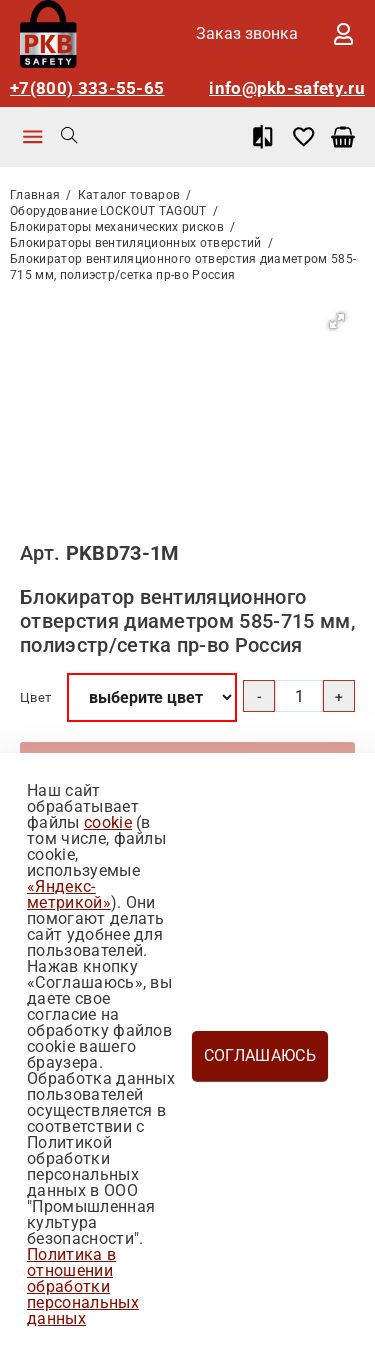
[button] (337, 321)
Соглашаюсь (260, 1055)
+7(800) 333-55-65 (87, 88)
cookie (108, 822)
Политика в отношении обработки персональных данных (83, 1286)
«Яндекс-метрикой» (69, 894)
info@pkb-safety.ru (287, 88)
